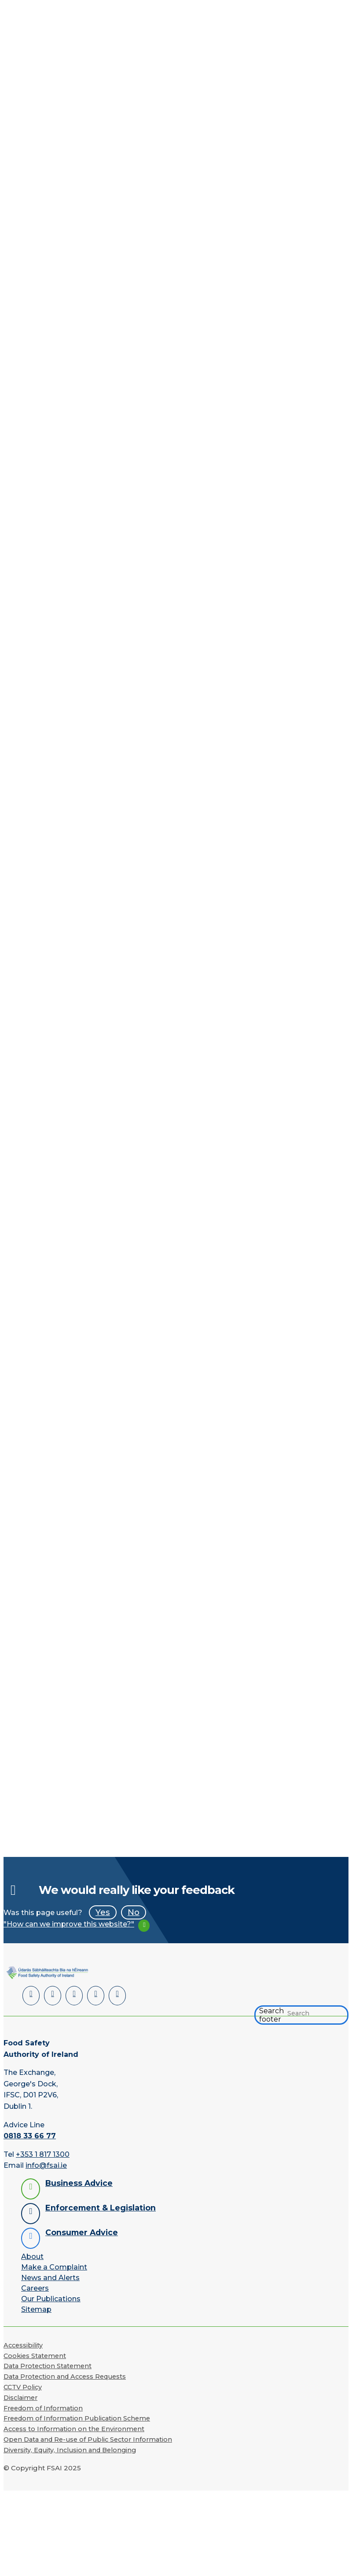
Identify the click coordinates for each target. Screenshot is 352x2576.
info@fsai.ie (46, 2165)
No (133, 1912)
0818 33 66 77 (30, 2135)
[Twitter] (72, 1995)
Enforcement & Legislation (100, 2206)
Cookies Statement (35, 2355)
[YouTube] (93, 1995)
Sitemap (36, 2308)
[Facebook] (52, 1995)
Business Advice (79, 2182)
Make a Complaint (54, 2266)
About (32, 2255)
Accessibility (23, 2344)
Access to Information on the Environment (74, 2428)
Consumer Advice (81, 2231)
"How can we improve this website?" (69, 1924)
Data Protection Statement (48, 2365)
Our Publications (51, 2298)
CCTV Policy (23, 2386)
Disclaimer (20, 2397)
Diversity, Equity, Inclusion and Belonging (70, 2449)
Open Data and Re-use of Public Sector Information (88, 2439)
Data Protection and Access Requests (65, 2376)
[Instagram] (114, 1995)
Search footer (271, 2014)
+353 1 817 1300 (43, 2153)
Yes (102, 1912)
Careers (35, 2287)
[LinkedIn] (30, 1995)
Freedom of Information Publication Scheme (77, 2418)
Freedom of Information (43, 2407)
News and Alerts (50, 2277)
